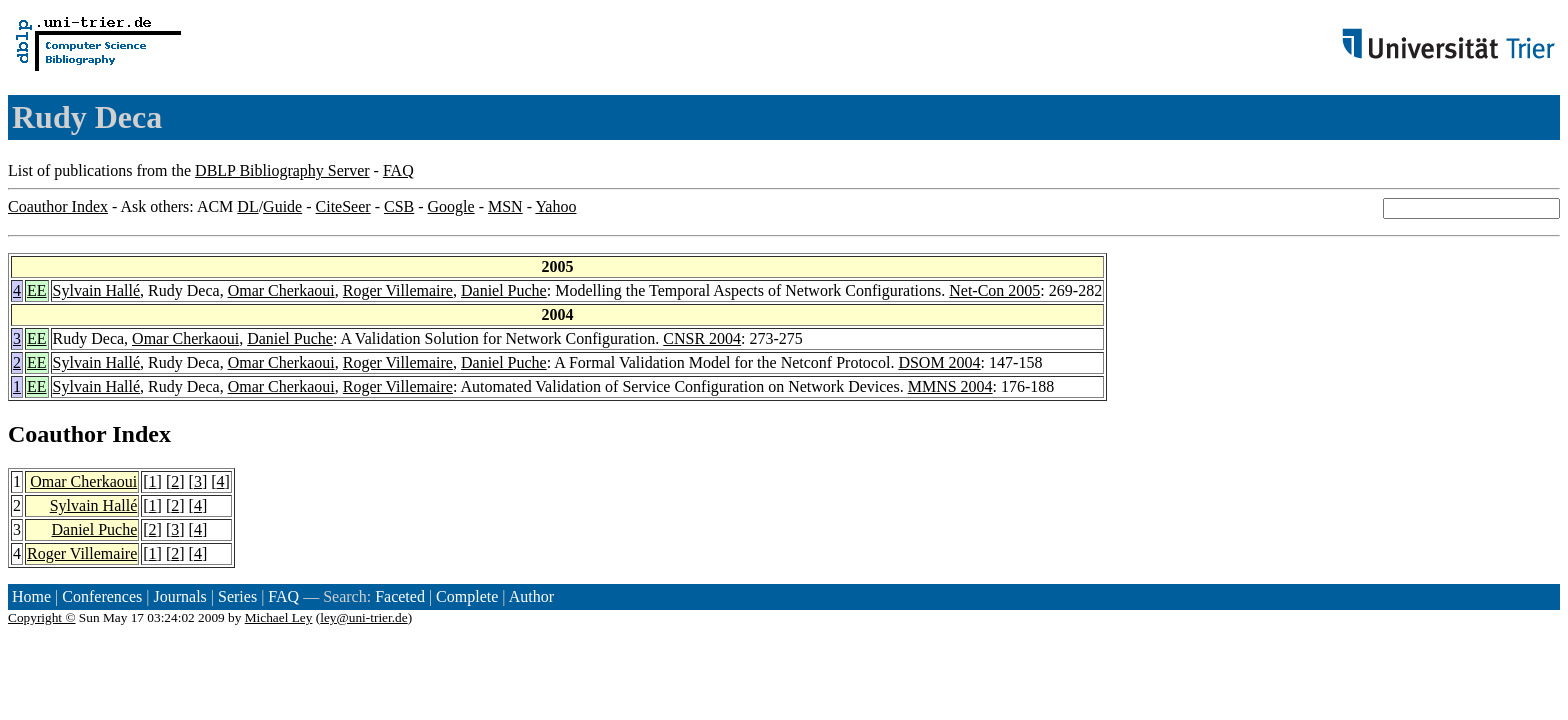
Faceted (400, 596)
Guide (282, 206)
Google (451, 206)
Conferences (102, 596)
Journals (179, 596)
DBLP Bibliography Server (282, 170)
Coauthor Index (58, 206)
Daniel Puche (504, 290)
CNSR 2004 (702, 338)
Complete (467, 596)
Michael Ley (279, 617)
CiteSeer (343, 206)
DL (247, 206)
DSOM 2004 (939, 362)
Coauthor (57, 434)
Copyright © (42, 617)
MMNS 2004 (950, 386)
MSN (505, 206)
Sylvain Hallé (97, 290)
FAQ (398, 170)
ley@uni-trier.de (363, 617)
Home (31, 596)
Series (237, 596)
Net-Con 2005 (994, 290)
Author (531, 596)
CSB (399, 206)
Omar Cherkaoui (281, 290)
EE (37, 290)
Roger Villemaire (398, 290)
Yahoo (555, 206)
